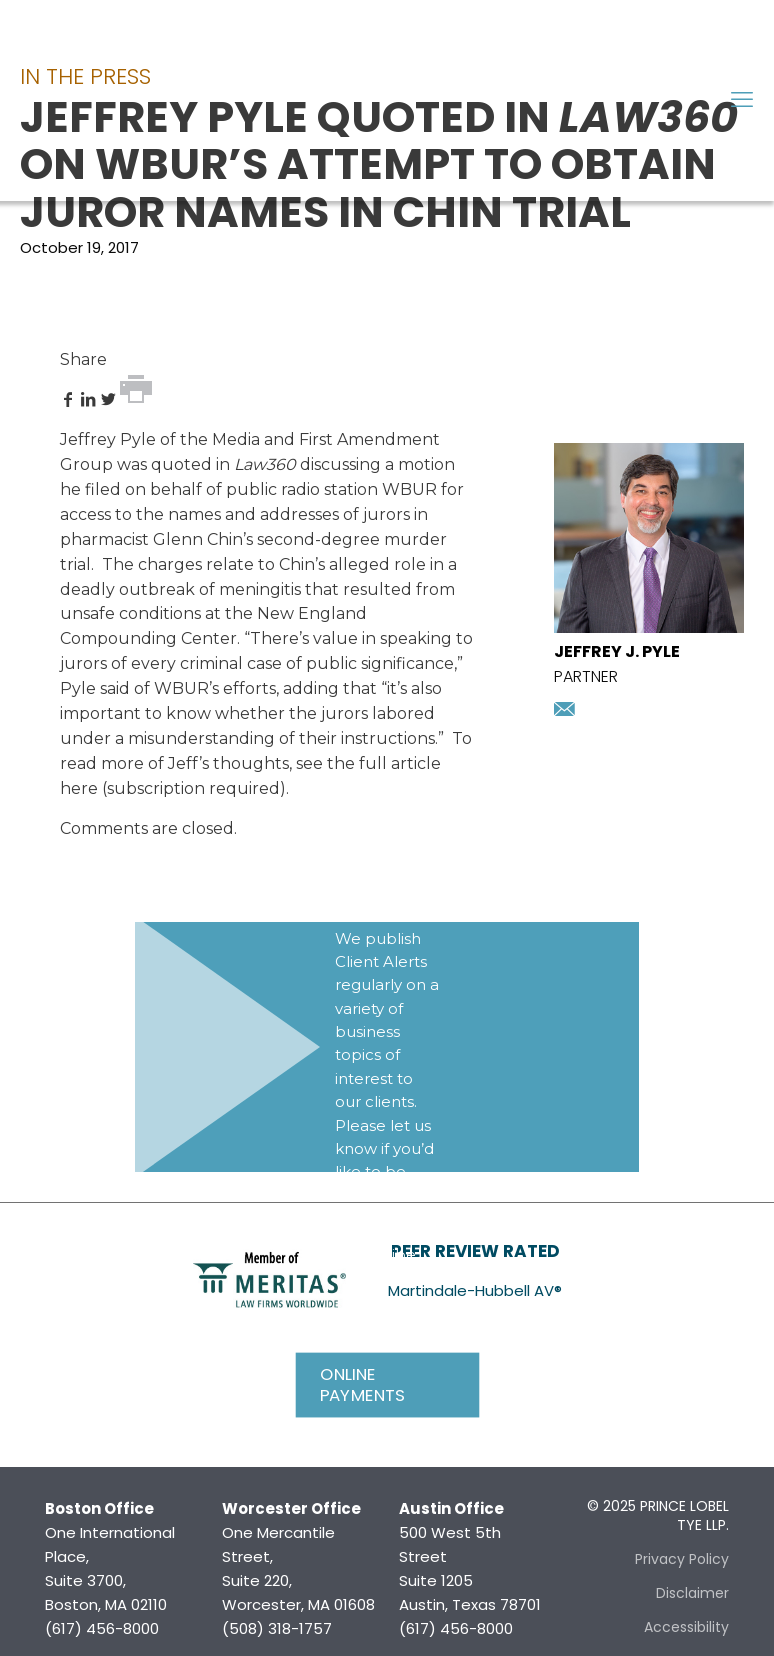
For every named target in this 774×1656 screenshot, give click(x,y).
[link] (269, 1278)
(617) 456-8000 (102, 1628)
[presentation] (649, 627)
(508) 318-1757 (277, 1628)
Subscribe (378, 1254)
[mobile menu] (742, 100)
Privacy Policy (682, 1559)
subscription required (193, 788)
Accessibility (686, 1627)
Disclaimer (692, 1593)
